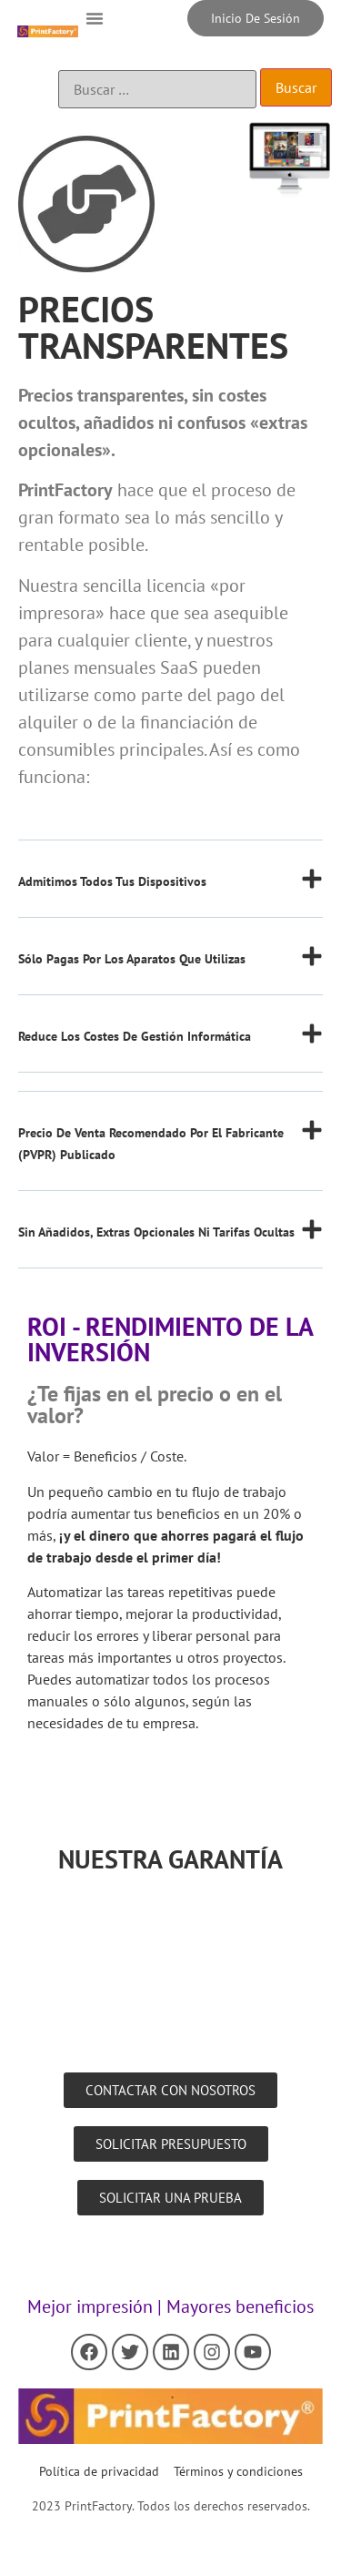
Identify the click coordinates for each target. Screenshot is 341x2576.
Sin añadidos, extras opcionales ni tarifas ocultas (156, 1232)
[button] (94, 18)
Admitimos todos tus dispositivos (112, 881)
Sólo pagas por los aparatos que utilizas (132, 959)
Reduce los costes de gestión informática (134, 1036)
